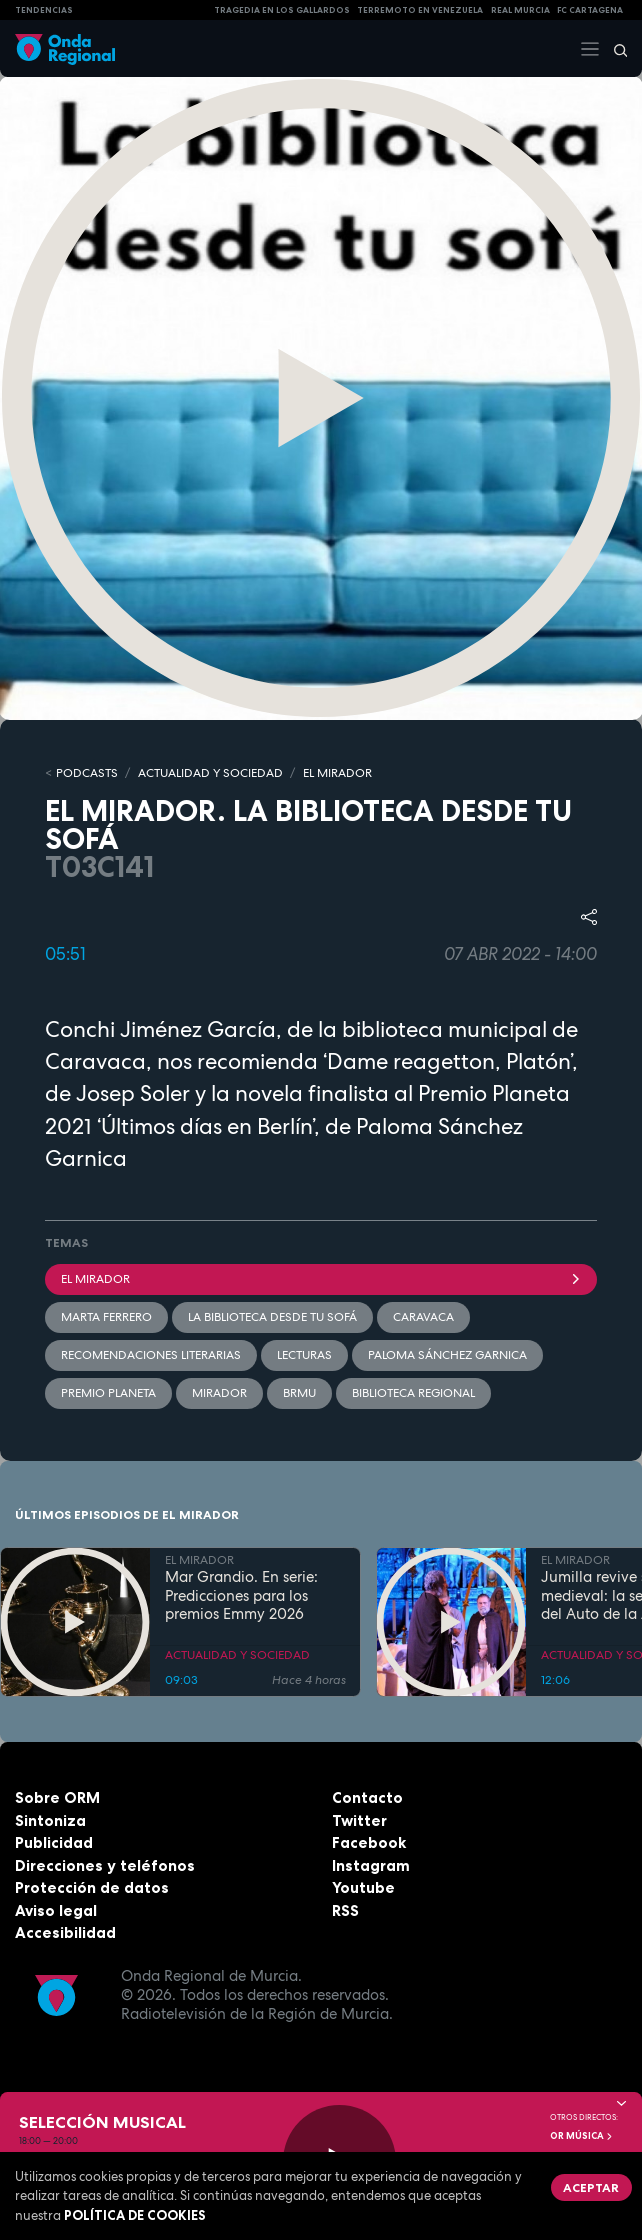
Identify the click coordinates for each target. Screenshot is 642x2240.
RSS (345, 1910)
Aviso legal (56, 1910)
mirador (219, 1393)
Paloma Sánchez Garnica (447, 1355)
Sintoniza (50, 1820)
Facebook (369, 1842)
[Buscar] (614, 49)
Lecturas (304, 1355)
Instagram (371, 1865)
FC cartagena (590, 10)
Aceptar (591, 2187)
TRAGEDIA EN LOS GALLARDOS (282, 10)
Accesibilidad (65, 1932)
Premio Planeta (108, 1393)
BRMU (299, 1393)
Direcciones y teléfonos (105, 1865)
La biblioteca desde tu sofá (272, 1317)
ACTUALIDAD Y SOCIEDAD (210, 773)
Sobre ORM (57, 1797)
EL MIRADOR (337, 773)
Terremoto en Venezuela (420, 10)
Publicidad (54, 1842)
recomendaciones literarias (151, 1355)
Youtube (363, 1887)
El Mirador (321, 1279)
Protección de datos (92, 1887)
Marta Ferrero (106, 1317)
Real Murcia (520, 10)
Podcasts (87, 773)
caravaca (423, 1317)
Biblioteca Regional (413, 1393)
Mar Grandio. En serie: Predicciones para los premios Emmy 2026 (241, 1596)
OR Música (582, 2136)
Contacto (367, 1797)
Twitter (359, 1820)
